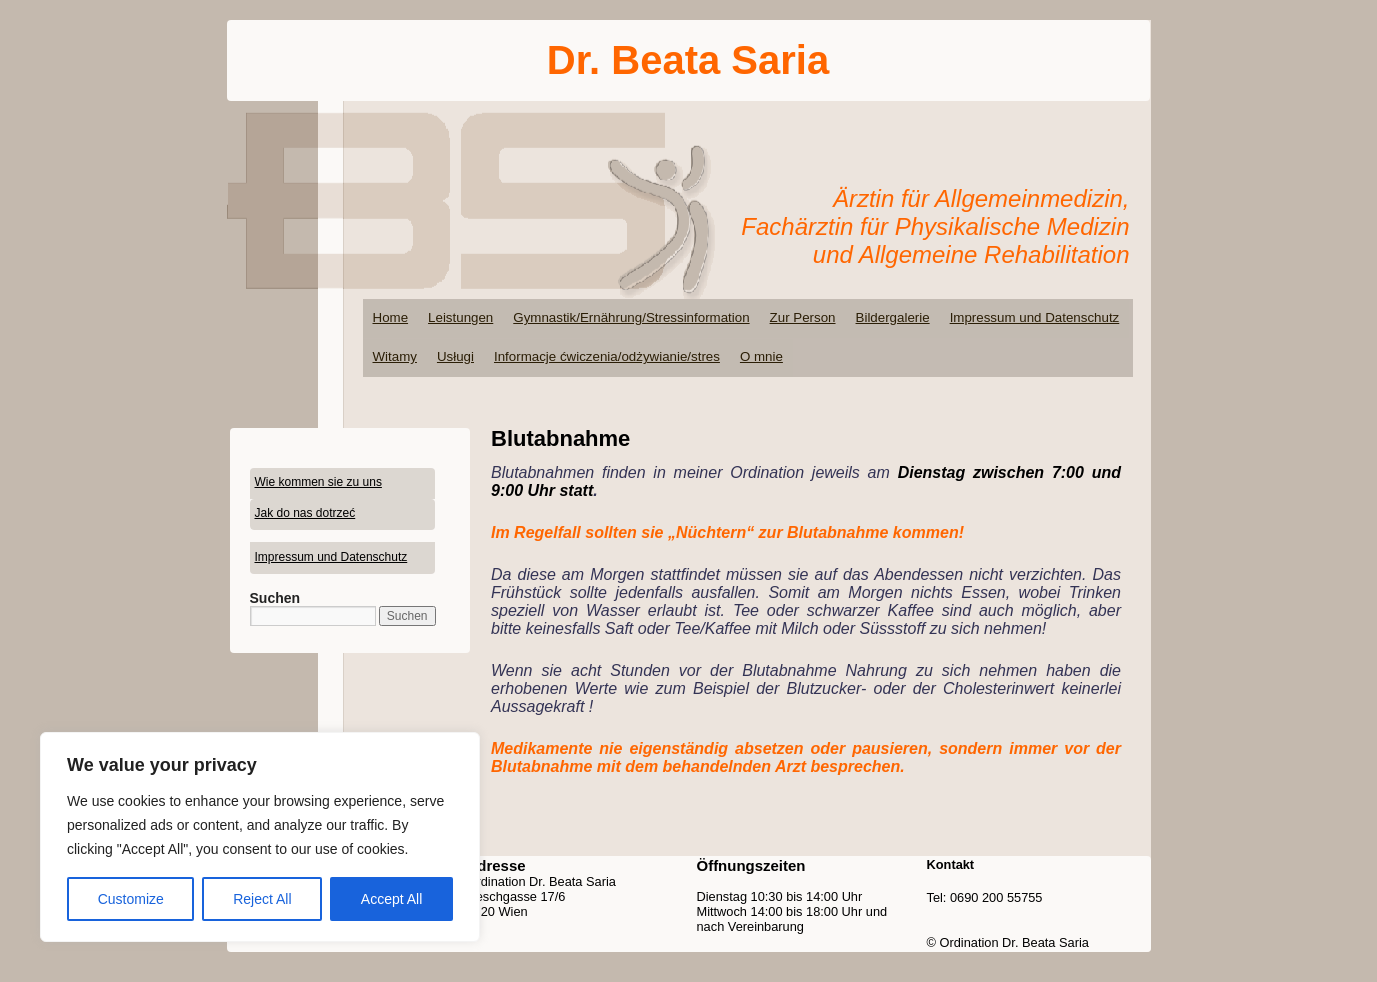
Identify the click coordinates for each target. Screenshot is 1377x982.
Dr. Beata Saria (688, 60)
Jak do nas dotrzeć (305, 513)
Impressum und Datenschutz (1035, 317)
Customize (131, 899)
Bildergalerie (893, 317)
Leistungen (460, 317)
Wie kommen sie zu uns (318, 482)
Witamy (395, 356)
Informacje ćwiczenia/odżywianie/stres (607, 356)
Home (391, 317)
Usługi (455, 356)
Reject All (262, 899)
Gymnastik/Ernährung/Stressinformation (631, 317)
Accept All (391, 899)
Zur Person (803, 317)
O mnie (761, 356)
